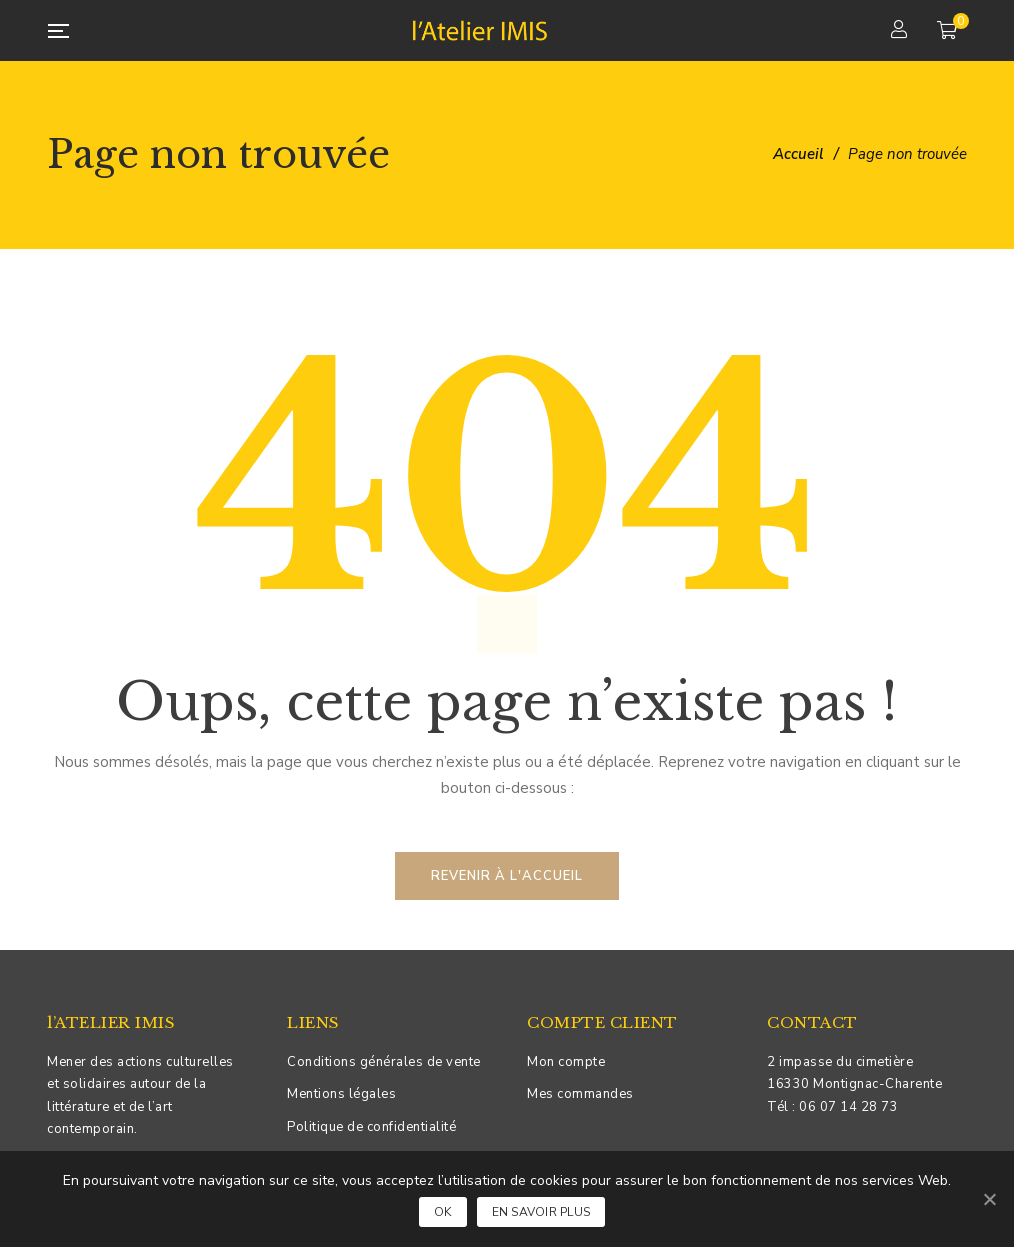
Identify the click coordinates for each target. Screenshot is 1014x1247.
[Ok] (989, 1199)
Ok (443, 1212)
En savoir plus (541, 1212)
